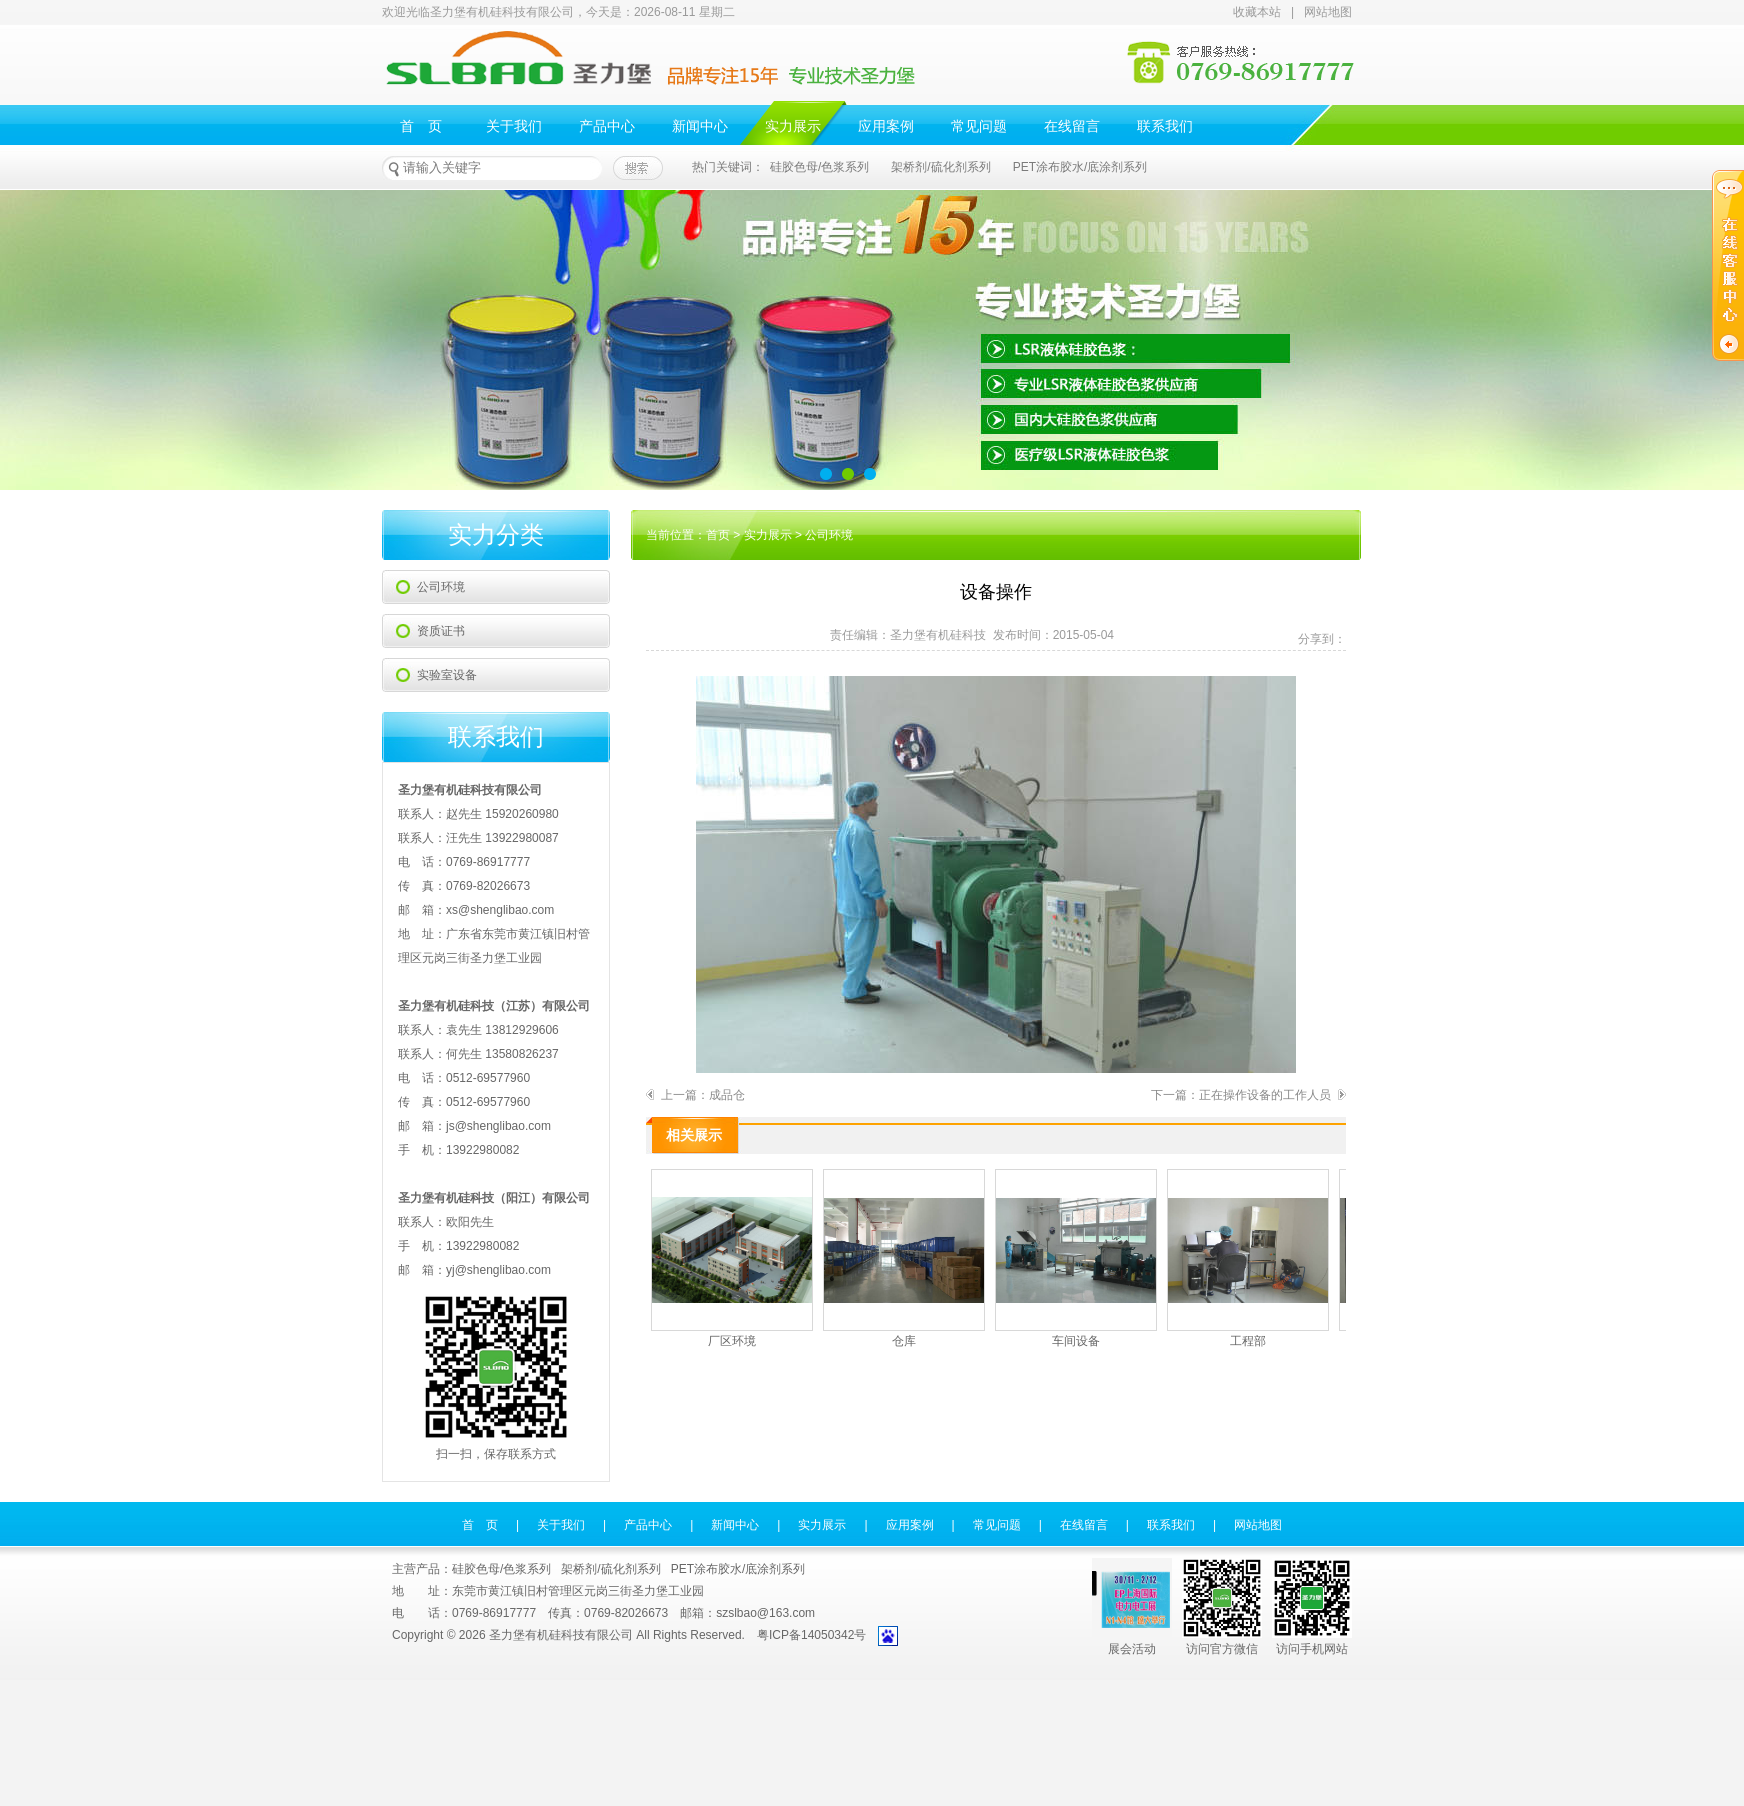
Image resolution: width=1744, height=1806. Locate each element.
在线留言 (1072, 126)
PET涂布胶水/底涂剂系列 (1080, 167)
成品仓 (727, 1095)
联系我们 (1165, 126)
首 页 (421, 126)
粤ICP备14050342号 (811, 1635)
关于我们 (514, 126)
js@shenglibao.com (498, 1126)
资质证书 (441, 631)
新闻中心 (700, 126)
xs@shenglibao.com (500, 910)
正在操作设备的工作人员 (1265, 1095)
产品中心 (607, 126)
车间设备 (1076, 1258)
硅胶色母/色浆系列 (819, 167)
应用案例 (886, 126)
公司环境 (441, 587)
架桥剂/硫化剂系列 (940, 167)
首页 (718, 535)
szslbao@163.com (765, 1613)
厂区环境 (732, 1258)
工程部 (1248, 1258)
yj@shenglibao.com (498, 1270)
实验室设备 (447, 675)
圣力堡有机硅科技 (938, 635)
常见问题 (979, 126)
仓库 (904, 1258)
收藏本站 (1257, 12)
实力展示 (793, 126)
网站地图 (1328, 12)
